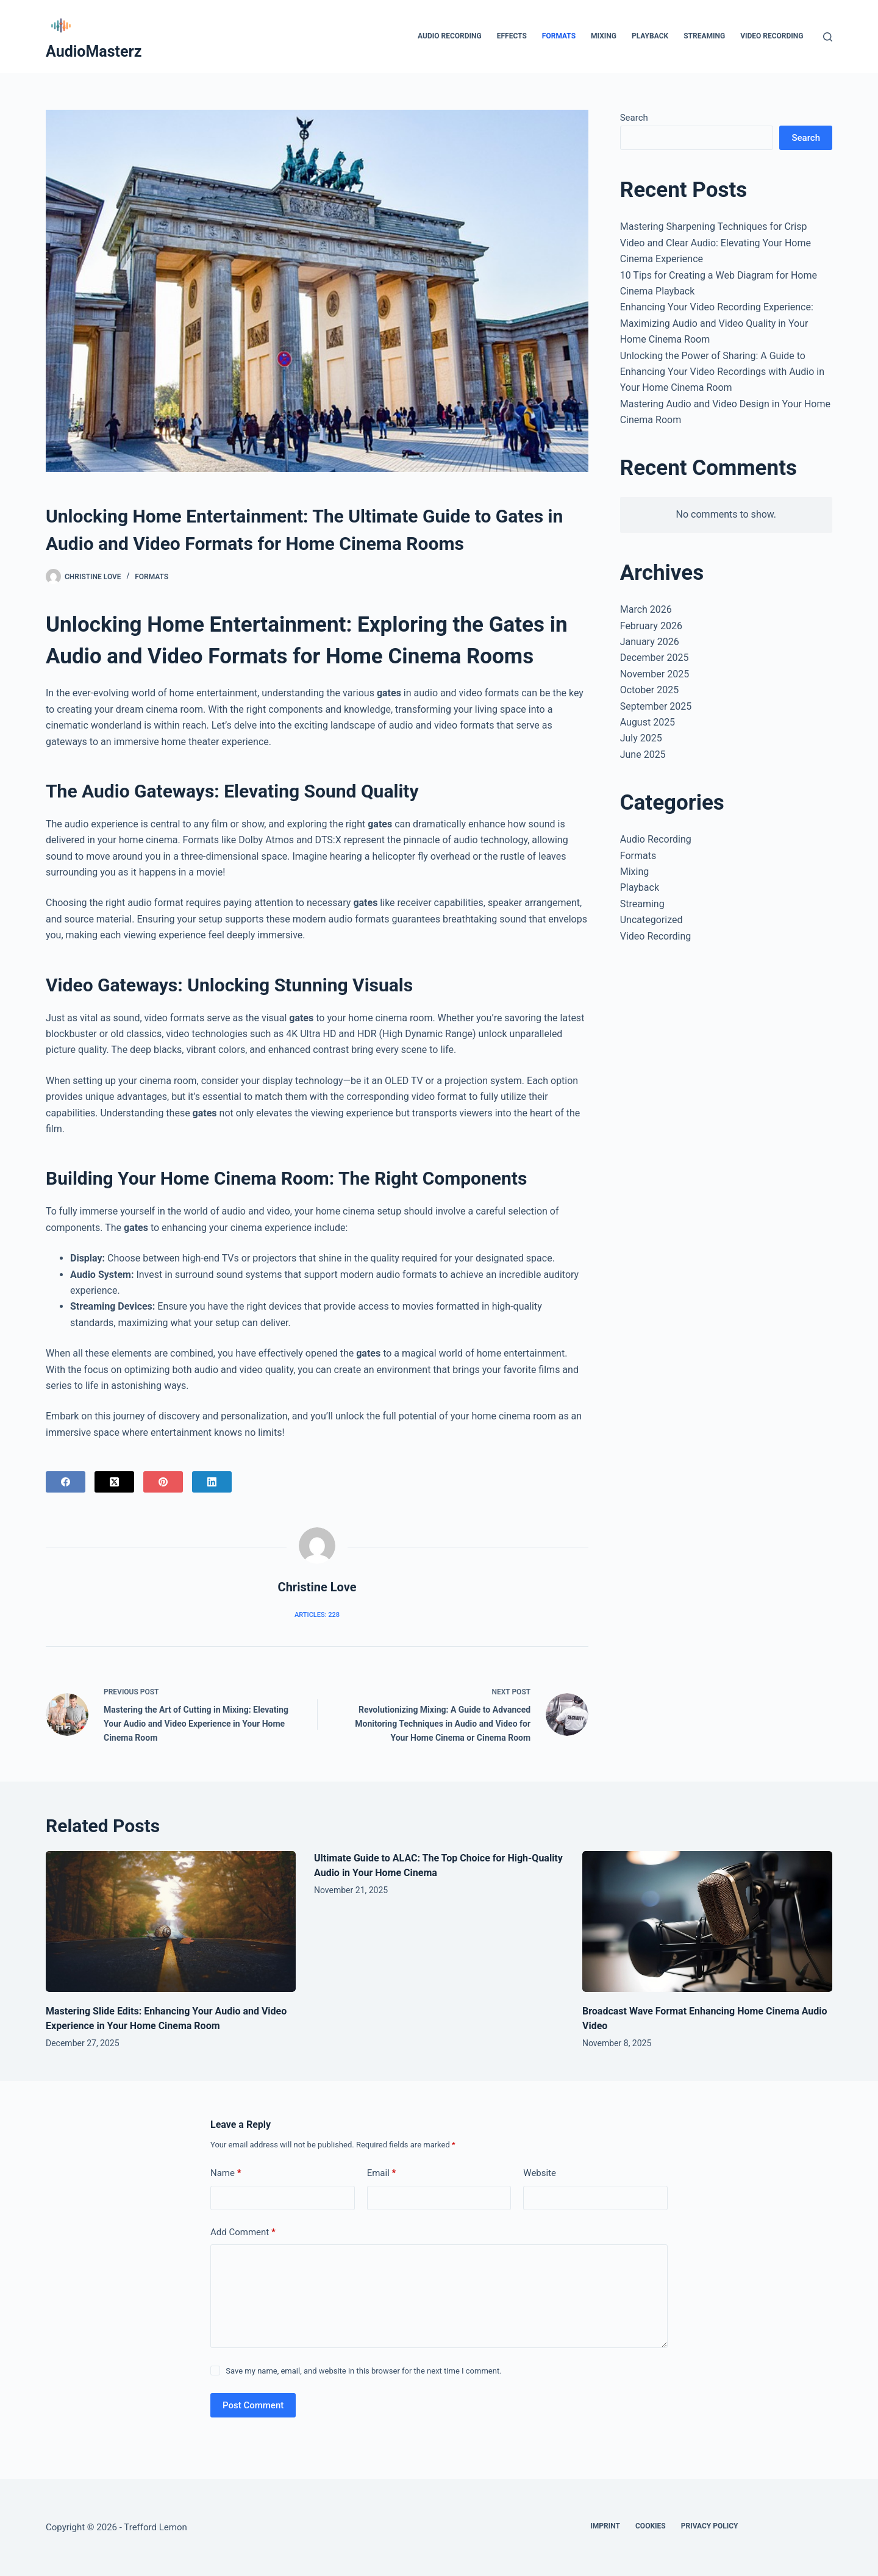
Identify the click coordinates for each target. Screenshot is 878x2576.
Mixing (603, 36)
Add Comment (243, 2232)
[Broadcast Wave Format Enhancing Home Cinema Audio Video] (707, 1921)
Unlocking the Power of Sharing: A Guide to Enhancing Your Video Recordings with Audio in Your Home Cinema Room (722, 372)
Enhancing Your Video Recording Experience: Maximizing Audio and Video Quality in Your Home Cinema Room (716, 323)
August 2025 (647, 722)
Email (381, 2173)
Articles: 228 (317, 1615)
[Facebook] (65, 1482)
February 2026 (651, 626)
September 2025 (656, 706)
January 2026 (649, 642)
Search (634, 117)
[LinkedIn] (212, 1482)
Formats (559, 36)
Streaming (704, 36)
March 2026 (646, 609)
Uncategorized (651, 920)
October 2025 (649, 690)
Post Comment (253, 2405)
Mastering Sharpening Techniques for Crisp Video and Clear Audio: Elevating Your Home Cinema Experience (715, 243)
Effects (512, 36)
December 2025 (654, 657)
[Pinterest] (163, 1482)
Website (539, 2172)
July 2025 (641, 738)
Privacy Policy (709, 2526)
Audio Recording (450, 36)
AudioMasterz (93, 51)
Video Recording (771, 36)
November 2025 (654, 674)
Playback (650, 36)
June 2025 (643, 754)
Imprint (605, 2526)
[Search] (827, 36)
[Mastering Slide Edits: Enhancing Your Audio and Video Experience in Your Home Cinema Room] (171, 1921)
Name (225, 2173)
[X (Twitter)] (114, 1482)
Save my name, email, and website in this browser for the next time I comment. (363, 2370)
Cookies (650, 2526)
